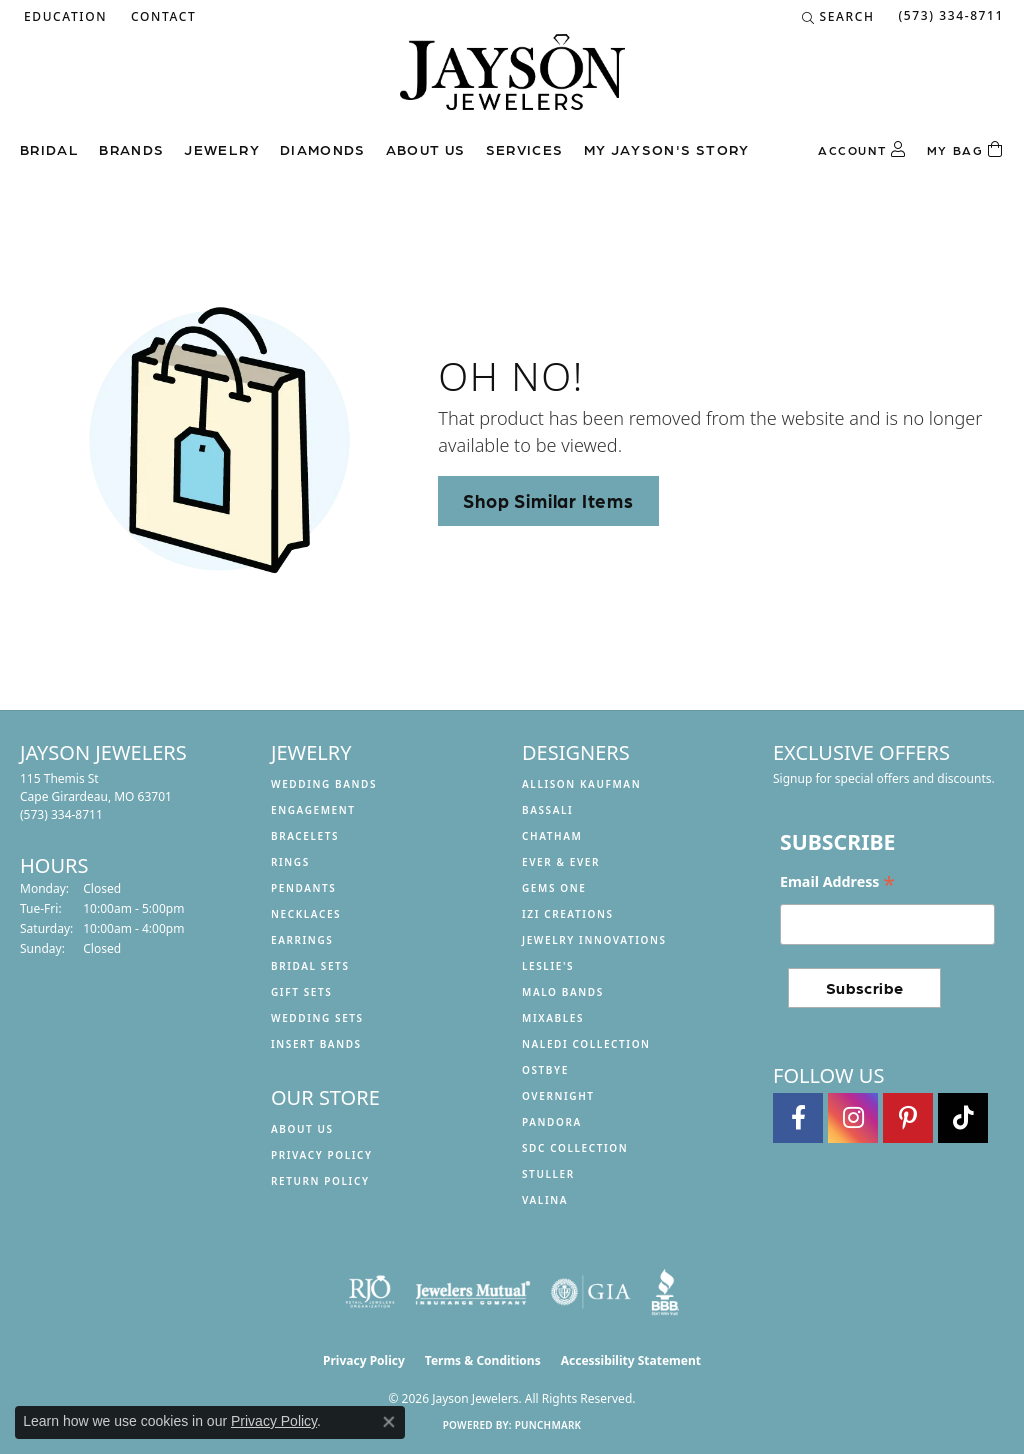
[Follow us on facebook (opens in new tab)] (798, 1118)
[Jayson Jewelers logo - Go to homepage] (512, 82)
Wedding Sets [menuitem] (317, 1018)
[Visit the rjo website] (370, 1292)
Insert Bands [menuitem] (316, 1044)
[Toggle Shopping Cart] (965, 150)
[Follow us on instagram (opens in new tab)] (853, 1118)
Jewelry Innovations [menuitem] (594, 940)
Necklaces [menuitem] (306, 914)
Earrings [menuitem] (302, 940)
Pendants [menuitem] (303, 888)
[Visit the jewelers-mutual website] (472, 1292)
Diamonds (323, 149)
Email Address (837, 882)
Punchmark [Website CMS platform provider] (548, 1425)
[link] (161, 17)
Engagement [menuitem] (313, 810)
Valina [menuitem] (545, 1200)
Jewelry (222, 149)
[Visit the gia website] (591, 1292)
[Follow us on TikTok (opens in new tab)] (963, 1118)
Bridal (49, 149)
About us (426, 149)
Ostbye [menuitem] (545, 1070)
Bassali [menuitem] (547, 810)
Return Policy (320, 1181)
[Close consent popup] (389, 1422)
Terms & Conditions (483, 1360)
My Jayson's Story (667, 149)
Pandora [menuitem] (552, 1122)
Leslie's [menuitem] (548, 966)
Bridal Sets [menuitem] (310, 966)
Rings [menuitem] (290, 862)
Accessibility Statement (631, 1360)
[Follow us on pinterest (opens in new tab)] (908, 1118)
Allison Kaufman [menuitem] (581, 784)
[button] (63, 17)
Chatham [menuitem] (552, 836)
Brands (131, 149)
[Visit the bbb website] (665, 1292)
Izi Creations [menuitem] (568, 914)
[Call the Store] (61, 814)
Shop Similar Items (548, 500)
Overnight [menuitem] (558, 1096)
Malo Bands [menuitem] (563, 992)
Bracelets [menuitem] (305, 836)
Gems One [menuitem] (554, 888)
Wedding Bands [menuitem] (324, 784)
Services (525, 149)
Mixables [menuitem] (553, 1018)
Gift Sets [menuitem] (301, 992)
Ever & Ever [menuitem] (561, 862)
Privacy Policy (322, 1155)
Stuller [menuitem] (548, 1174)
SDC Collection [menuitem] (575, 1148)
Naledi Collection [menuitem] (586, 1044)
